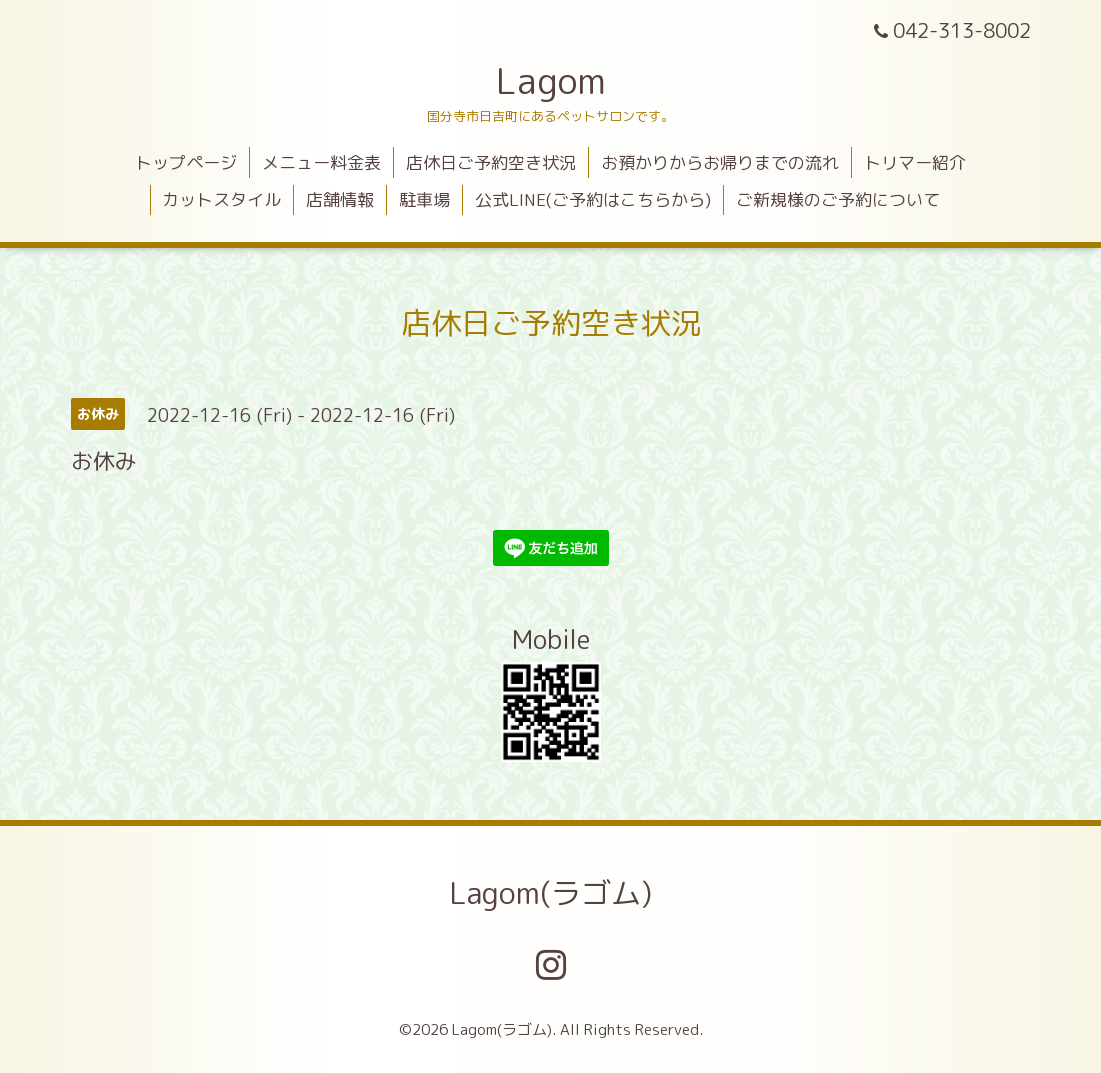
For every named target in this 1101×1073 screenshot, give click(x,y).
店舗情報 (340, 199)
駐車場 (424, 199)
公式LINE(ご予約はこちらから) (593, 199)
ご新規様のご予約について (838, 199)
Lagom (551, 80)
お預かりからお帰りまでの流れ (720, 162)
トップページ (186, 162)
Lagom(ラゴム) (550, 893)
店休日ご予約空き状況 (491, 162)
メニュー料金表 (321, 162)
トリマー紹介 (915, 162)
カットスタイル (221, 199)
